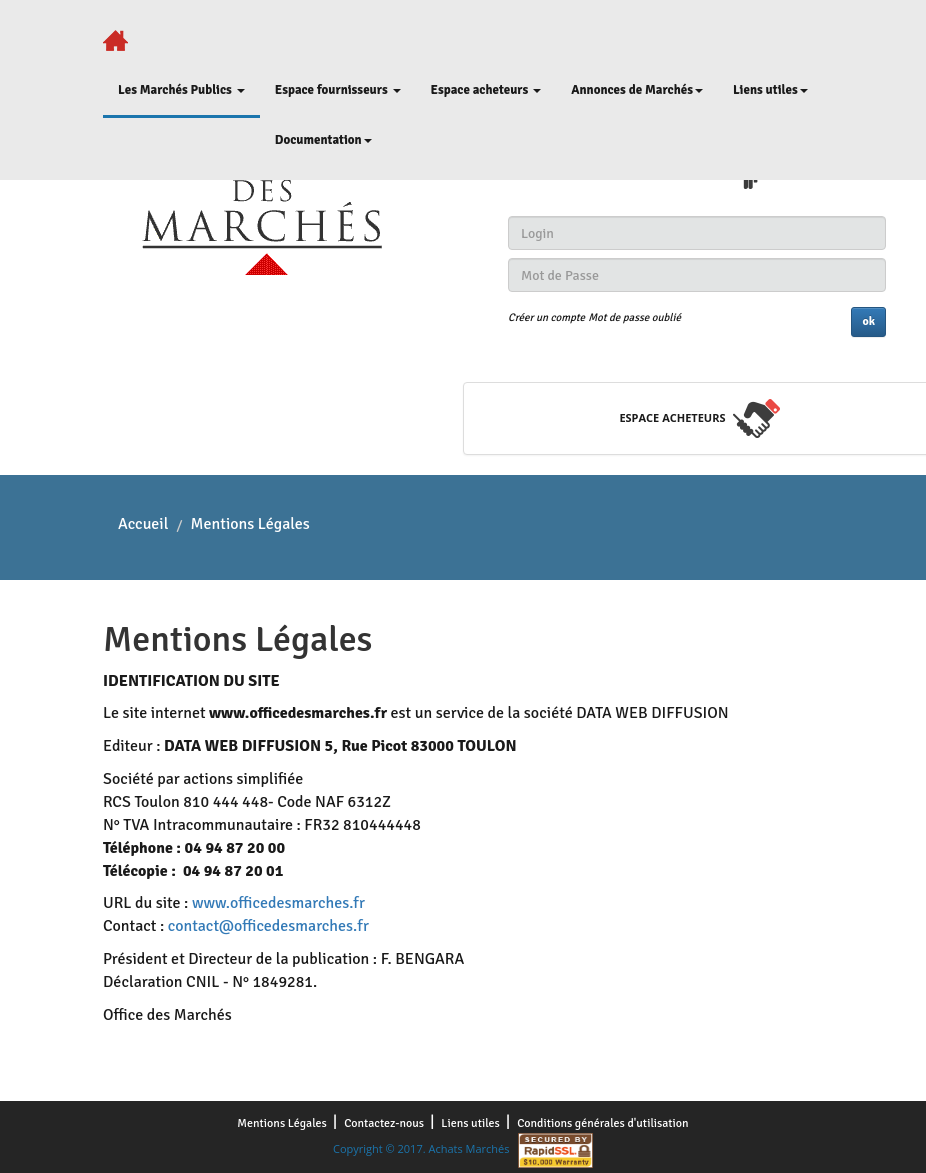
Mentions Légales (283, 1123)
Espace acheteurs (486, 90)
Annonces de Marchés (637, 90)
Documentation (323, 140)
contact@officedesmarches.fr (268, 926)
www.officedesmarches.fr (278, 903)
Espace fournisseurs (338, 90)
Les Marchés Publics (181, 90)
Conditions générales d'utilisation (602, 1123)
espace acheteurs (672, 417)
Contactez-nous (385, 1123)
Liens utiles (770, 90)
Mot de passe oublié (634, 317)
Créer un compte (546, 317)
